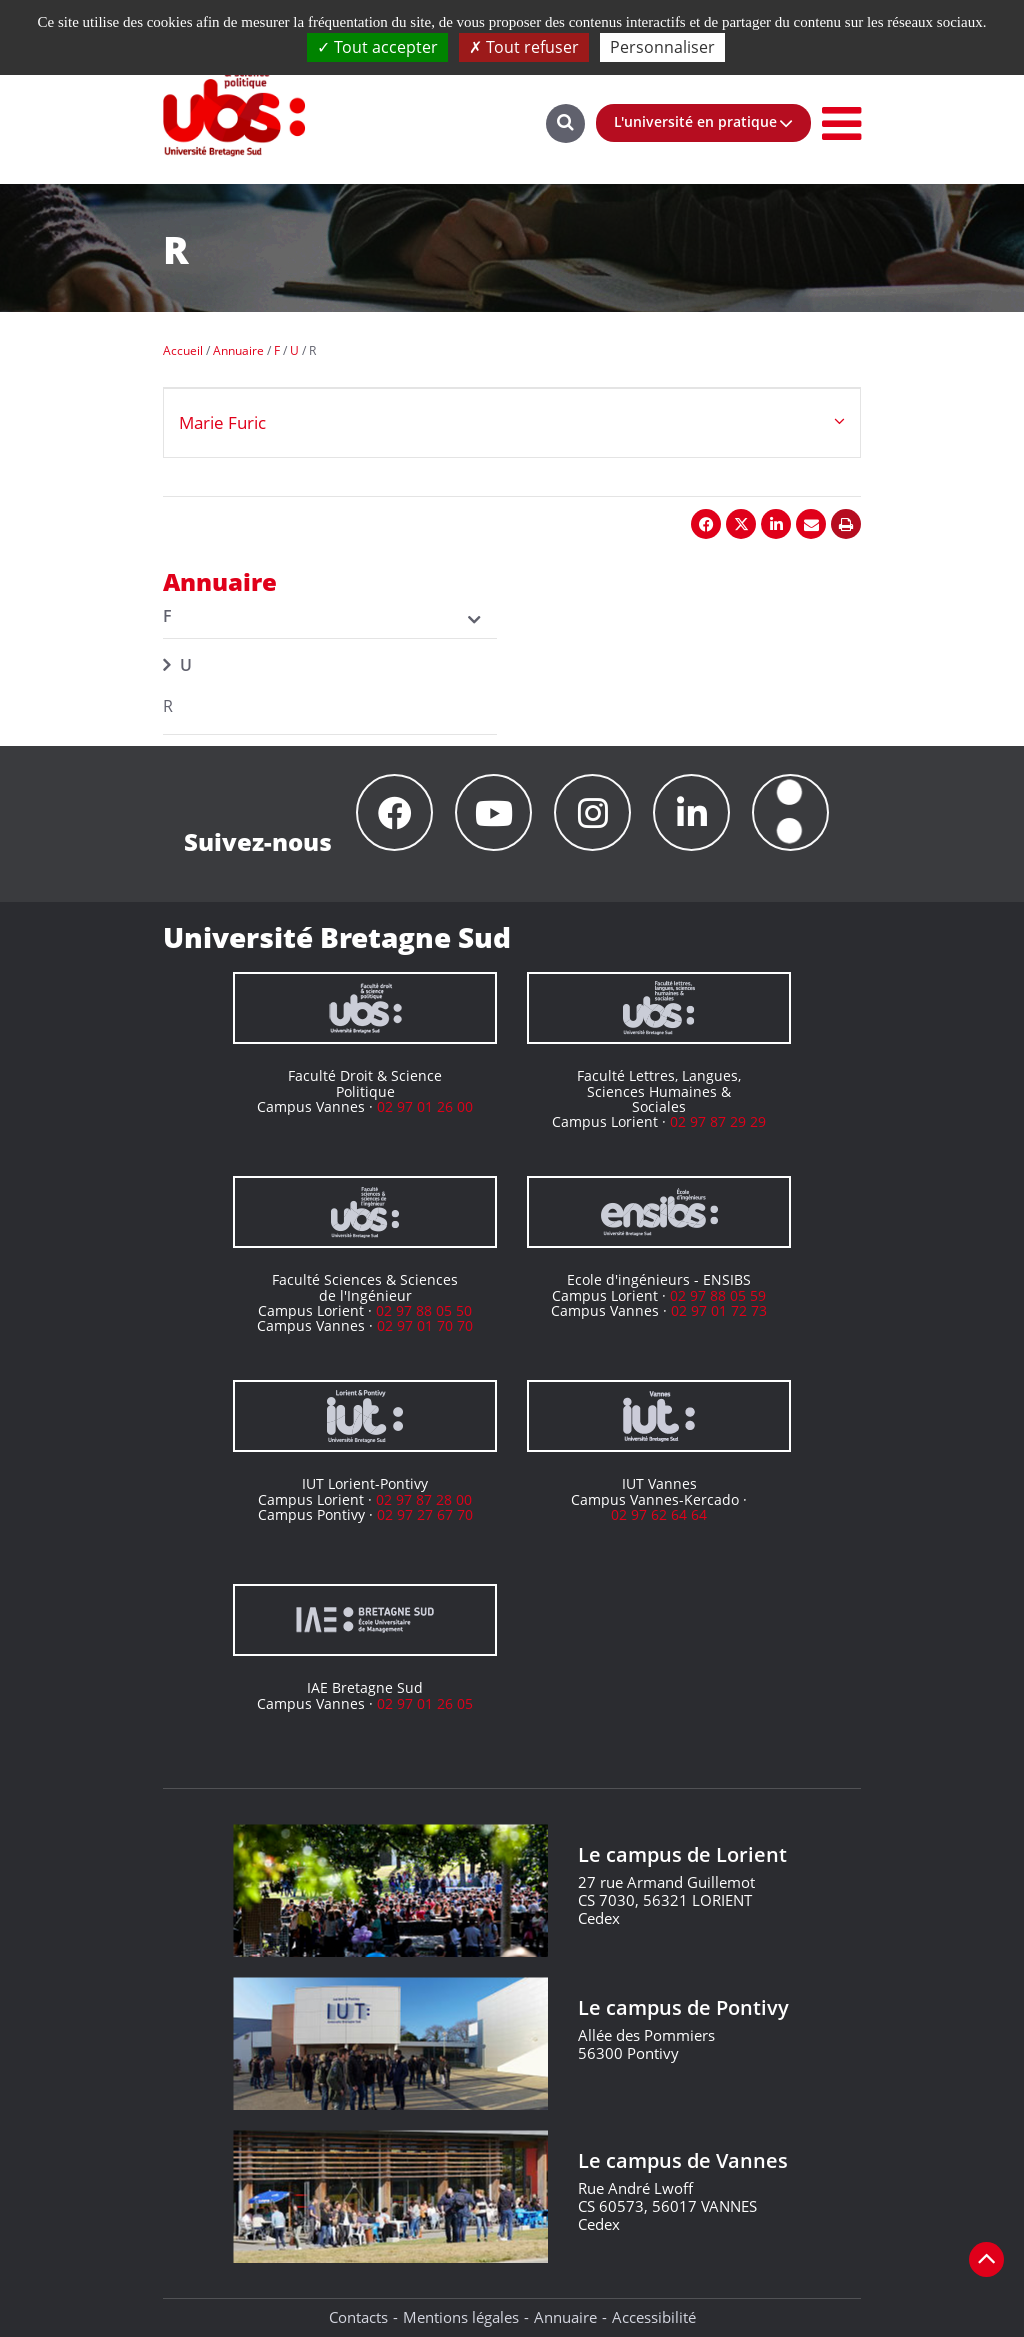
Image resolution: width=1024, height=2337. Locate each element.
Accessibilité (654, 2317)
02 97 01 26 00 (425, 1106)
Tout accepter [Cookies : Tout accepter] (377, 47)
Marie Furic (222, 422)
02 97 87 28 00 (424, 1499)
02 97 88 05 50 (424, 1310)
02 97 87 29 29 (718, 1121)
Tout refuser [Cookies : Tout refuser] (524, 47)
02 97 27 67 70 (425, 1514)
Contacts (358, 2317)
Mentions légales (461, 2317)
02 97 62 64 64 (659, 1514)
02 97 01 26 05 (425, 1703)
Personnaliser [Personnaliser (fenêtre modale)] (662, 47)
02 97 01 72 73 (719, 1310)
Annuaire (565, 2317)
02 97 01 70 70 (425, 1325)
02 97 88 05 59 (718, 1295)
